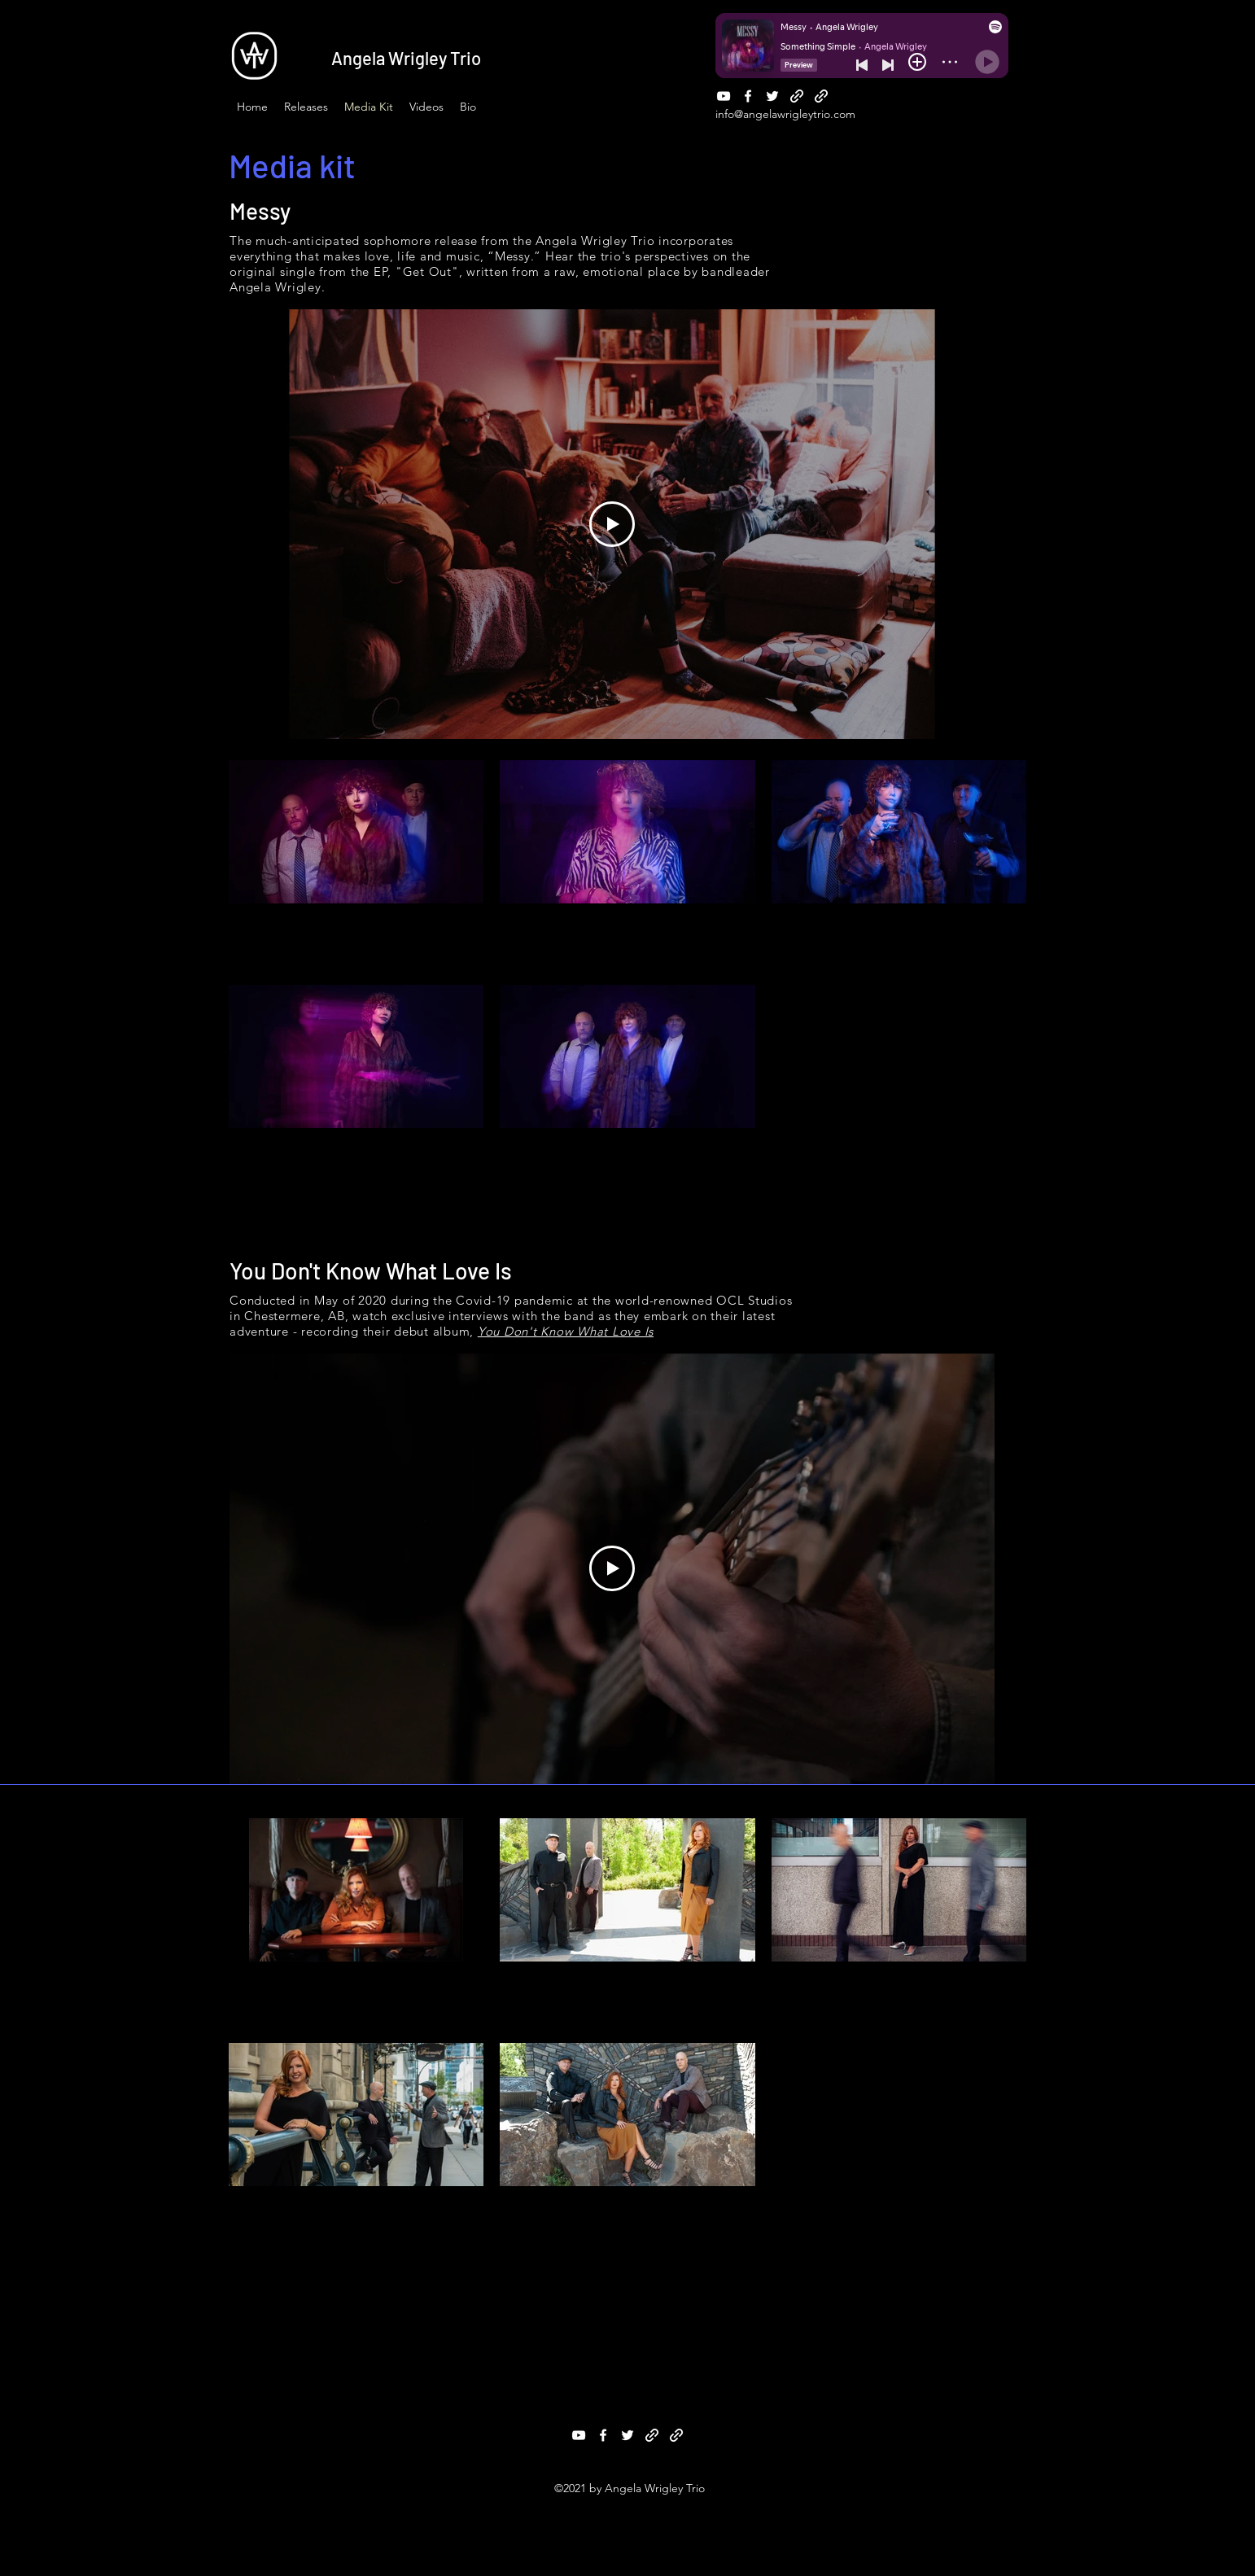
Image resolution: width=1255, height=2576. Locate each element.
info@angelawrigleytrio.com (785, 114)
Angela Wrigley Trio (406, 57)
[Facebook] (748, 96)
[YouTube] (723, 96)
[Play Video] (612, 524)
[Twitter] (772, 96)
